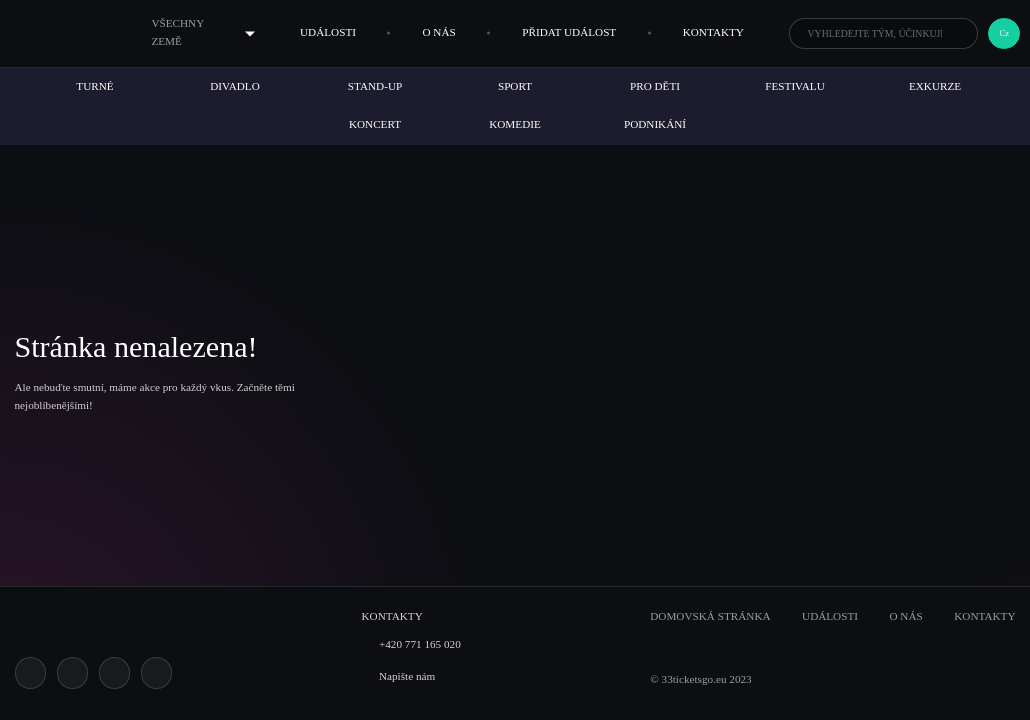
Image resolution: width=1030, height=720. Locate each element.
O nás (438, 32)
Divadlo (235, 86)
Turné (94, 86)
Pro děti (655, 86)
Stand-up (375, 86)
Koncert (375, 124)
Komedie (515, 124)
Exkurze (935, 86)
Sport (515, 86)
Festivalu (794, 86)
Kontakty (713, 32)
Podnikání (655, 124)
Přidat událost (569, 32)
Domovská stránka (710, 616)
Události (328, 32)
